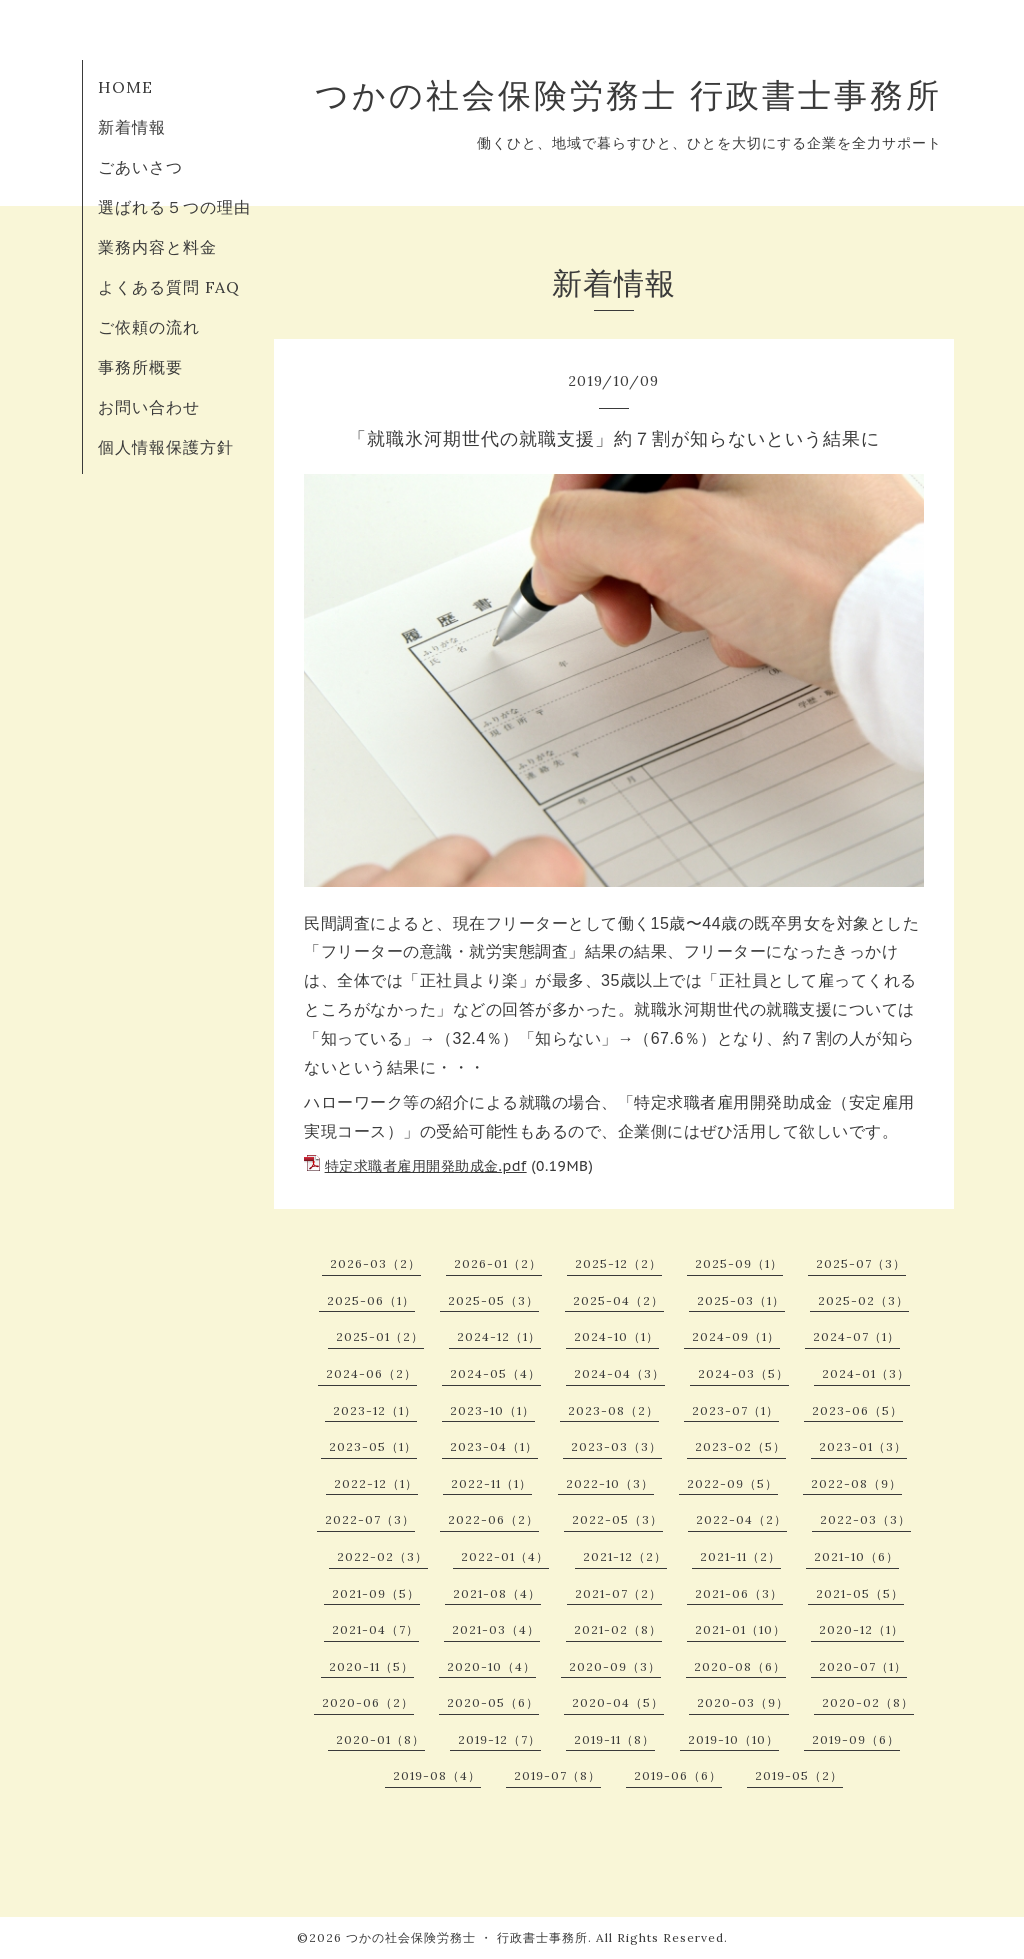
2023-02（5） (740, 1446)
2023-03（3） (616, 1446)
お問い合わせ (149, 407)
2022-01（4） (505, 1556)
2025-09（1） (739, 1263)
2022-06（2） (493, 1519)
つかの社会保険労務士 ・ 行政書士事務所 (467, 1937)
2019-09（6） (856, 1739)
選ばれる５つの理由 (174, 207)
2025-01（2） (380, 1336)
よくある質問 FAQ (169, 287)
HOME (125, 87)
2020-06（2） (368, 1702)
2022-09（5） (732, 1483)
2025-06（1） (371, 1300)
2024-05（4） (495, 1373)
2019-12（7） (499, 1739)
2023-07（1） (735, 1410)
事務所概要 (140, 367)
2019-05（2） (799, 1775)
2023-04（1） (494, 1446)
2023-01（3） (863, 1446)
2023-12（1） (375, 1410)
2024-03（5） (743, 1373)
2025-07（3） (861, 1263)
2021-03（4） (496, 1629)
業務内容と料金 (157, 247)
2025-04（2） (618, 1300)
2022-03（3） (865, 1519)
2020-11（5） (371, 1666)
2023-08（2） (613, 1410)
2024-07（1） (856, 1336)
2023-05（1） (373, 1446)
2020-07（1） (863, 1666)
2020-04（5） (618, 1702)
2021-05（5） (860, 1593)
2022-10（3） (610, 1483)
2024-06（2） (371, 1373)
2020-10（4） (491, 1666)
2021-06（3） (739, 1593)
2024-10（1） (616, 1336)
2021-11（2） (740, 1556)
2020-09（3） (615, 1666)
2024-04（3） (619, 1373)
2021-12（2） (625, 1556)
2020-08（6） (740, 1666)
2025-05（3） (493, 1300)
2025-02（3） (863, 1300)
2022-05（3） (617, 1519)
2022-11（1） (491, 1483)
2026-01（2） (498, 1263)
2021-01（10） (740, 1629)
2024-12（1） (499, 1336)
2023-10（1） (492, 1410)
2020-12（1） (861, 1629)
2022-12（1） (376, 1483)
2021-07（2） (618, 1593)
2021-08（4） (497, 1593)
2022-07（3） (370, 1519)
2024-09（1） (736, 1336)
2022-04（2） (741, 1519)
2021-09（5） (376, 1593)
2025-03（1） (741, 1300)
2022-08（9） (856, 1483)
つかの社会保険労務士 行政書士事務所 (628, 95)
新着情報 (132, 127)
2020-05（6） (493, 1702)
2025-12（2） (618, 1263)
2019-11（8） (614, 1739)
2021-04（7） (375, 1629)
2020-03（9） (743, 1702)
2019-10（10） (733, 1739)
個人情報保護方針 (166, 447)
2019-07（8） (557, 1775)
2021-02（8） (618, 1629)
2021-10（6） (856, 1556)
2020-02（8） (868, 1702)
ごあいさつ (140, 167)
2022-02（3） (382, 1556)
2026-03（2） (375, 1263)
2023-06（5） (857, 1410)
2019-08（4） (437, 1775)
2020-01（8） (380, 1739)
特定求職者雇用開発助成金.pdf (426, 1166)
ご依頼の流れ (149, 327)
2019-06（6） (678, 1775)
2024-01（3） (866, 1373)
